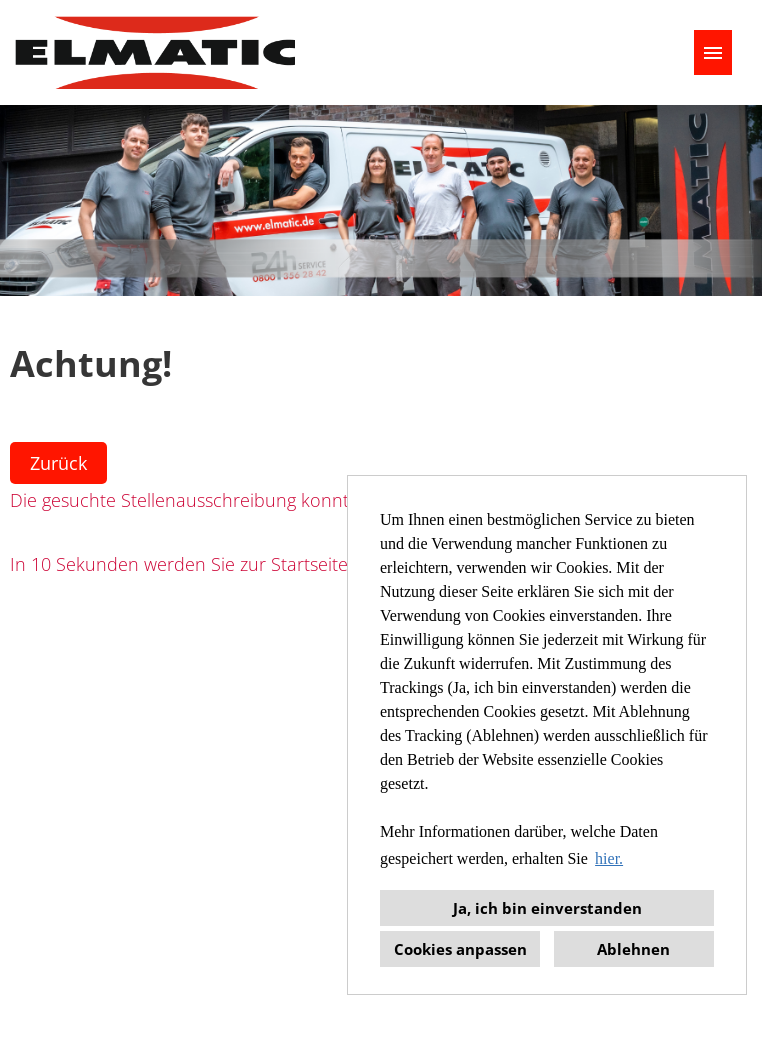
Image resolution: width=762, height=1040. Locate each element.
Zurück (58, 463)
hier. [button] (609, 858)
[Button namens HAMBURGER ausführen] (713, 52)
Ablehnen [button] (633, 949)
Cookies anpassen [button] (460, 949)
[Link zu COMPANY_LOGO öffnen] (155, 52)
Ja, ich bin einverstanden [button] (547, 908)
